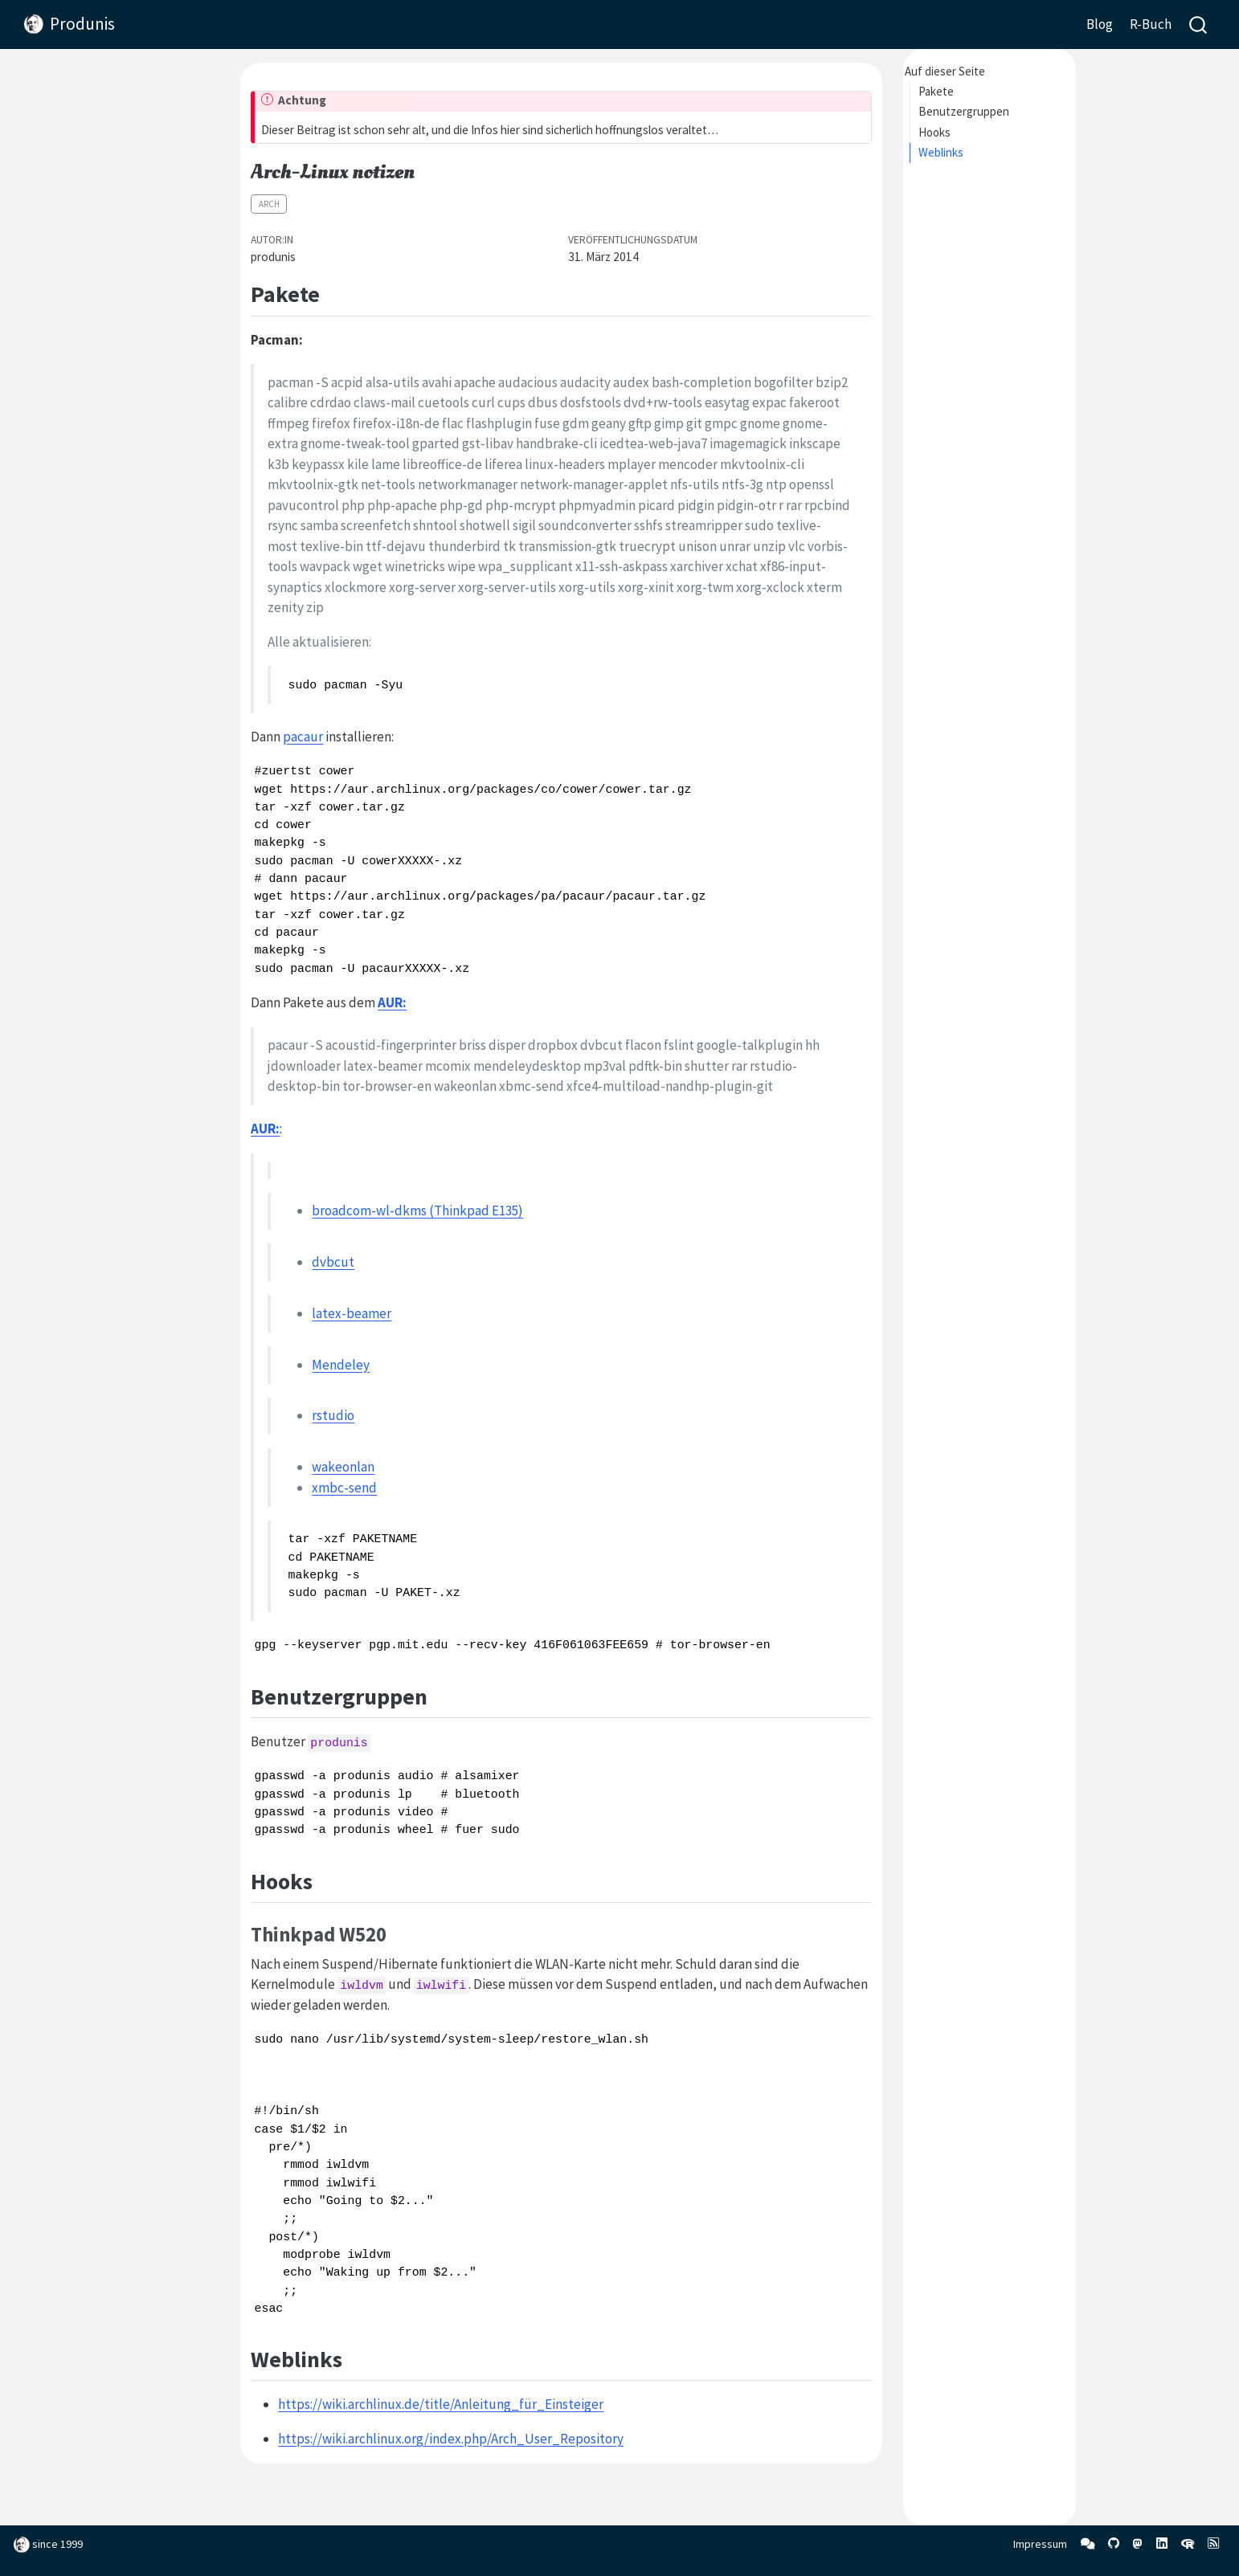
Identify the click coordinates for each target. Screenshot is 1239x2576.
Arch (269, 204)
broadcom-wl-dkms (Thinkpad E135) (417, 1210)
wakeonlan (343, 1467)
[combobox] (1199, 24)
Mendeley (341, 1365)
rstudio (333, 1415)
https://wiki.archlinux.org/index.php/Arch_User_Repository (451, 2438)
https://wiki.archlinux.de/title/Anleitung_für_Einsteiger (440, 2404)
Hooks (934, 132)
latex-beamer (351, 1313)
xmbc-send (344, 1487)
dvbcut (333, 1262)
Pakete (936, 91)
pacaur (303, 736)
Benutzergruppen (963, 111)
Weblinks (940, 152)
